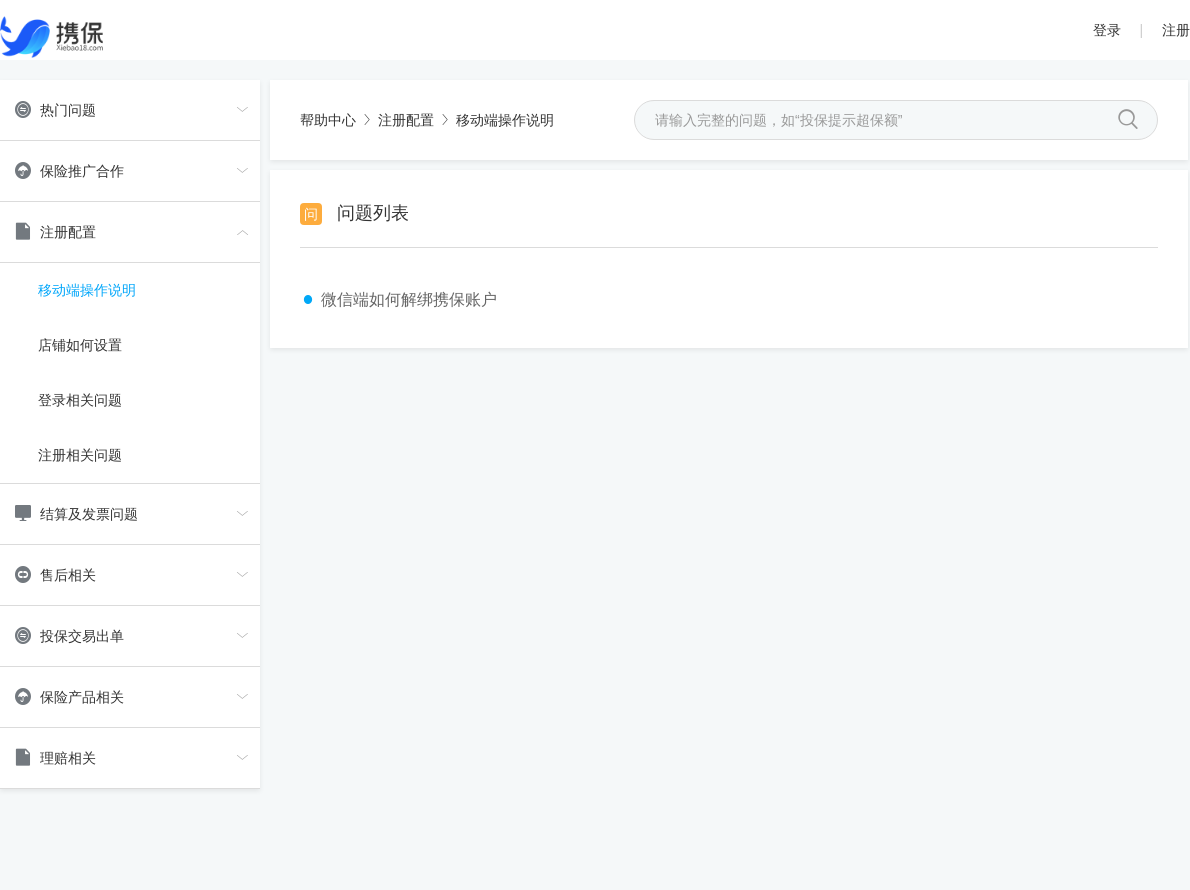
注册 (1176, 30)
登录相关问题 (80, 400)
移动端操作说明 (87, 290)
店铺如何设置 (80, 345)
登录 (1107, 30)
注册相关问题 (80, 455)
